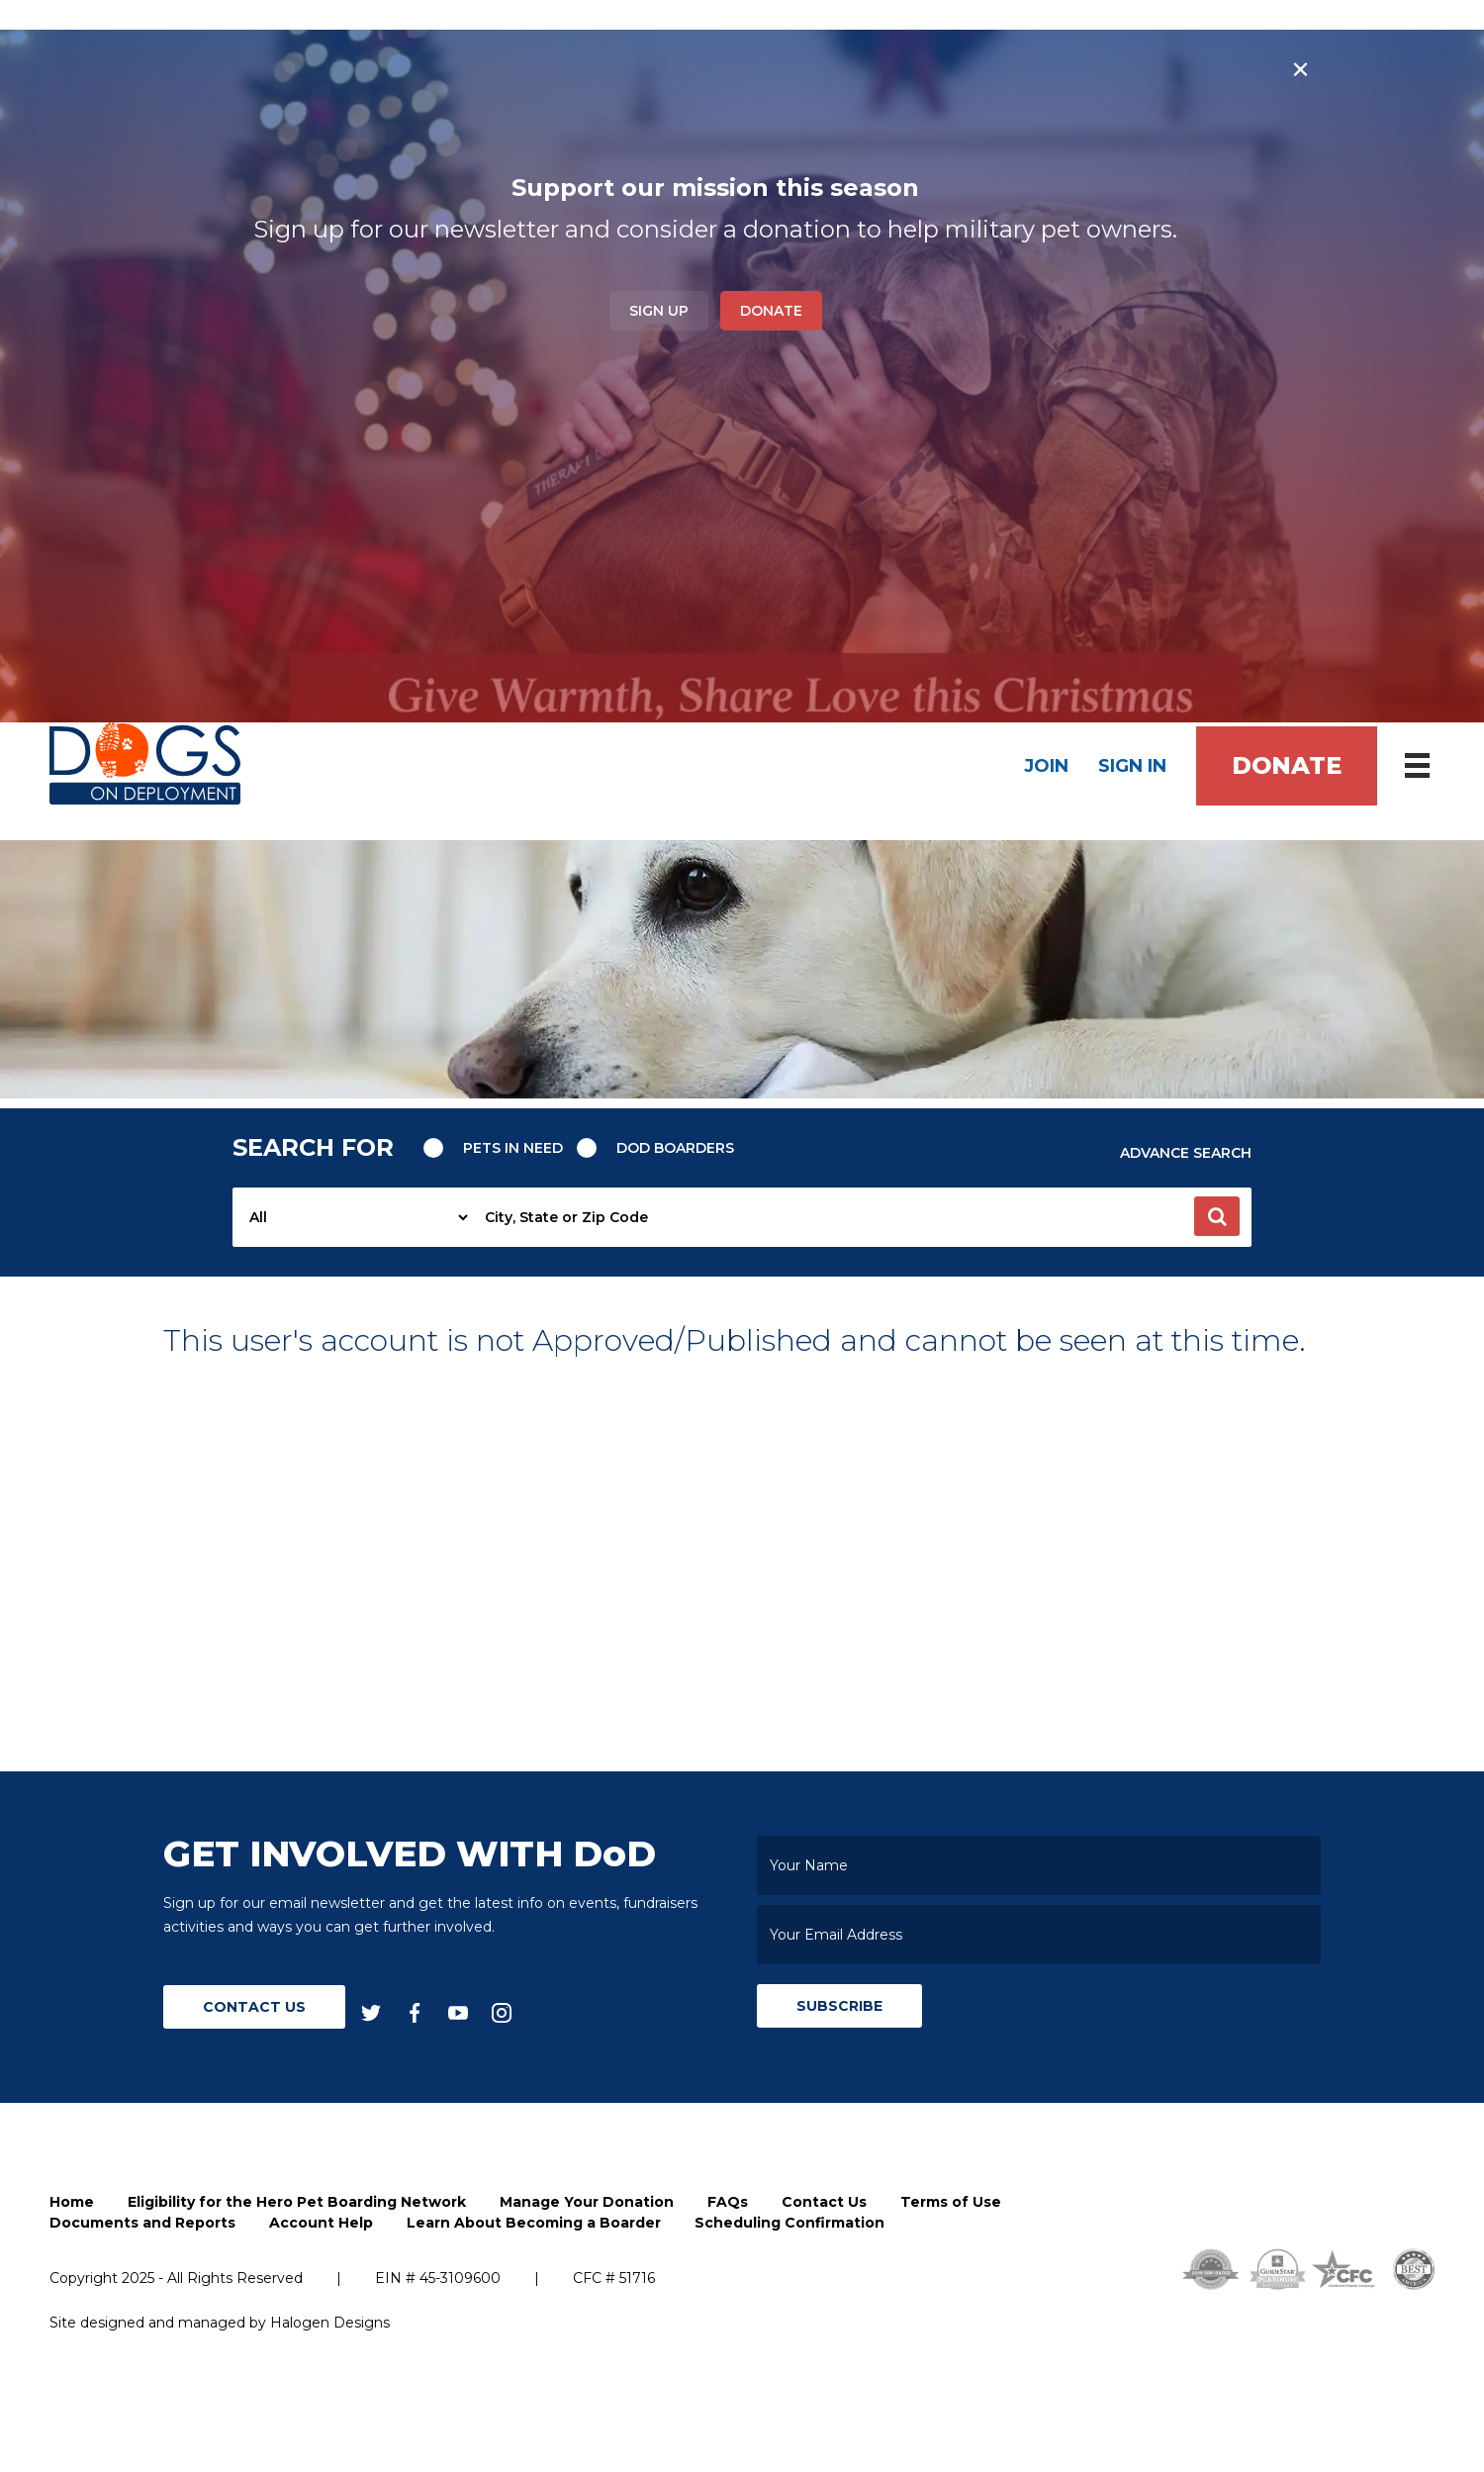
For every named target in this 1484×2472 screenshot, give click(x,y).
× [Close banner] (1300, 69)
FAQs (727, 2203)
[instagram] (501, 2013)
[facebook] (414, 2013)
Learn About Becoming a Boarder (534, 2224)
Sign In (1132, 766)
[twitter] (371, 2013)
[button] (1217, 1217)
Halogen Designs (330, 2323)
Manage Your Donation (587, 2203)
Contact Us (254, 2008)
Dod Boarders (676, 1148)
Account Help (321, 2224)
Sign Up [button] (659, 311)
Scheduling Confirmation (789, 2224)
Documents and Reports (142, 2224)
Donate (771, 311)
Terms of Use (950, 2203)
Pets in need (513, 1148)
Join (1046, 766)
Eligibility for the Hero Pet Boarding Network (297, 2203)
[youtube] (458, 2013)
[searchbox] (862, 1218)
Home (71, 2203)
